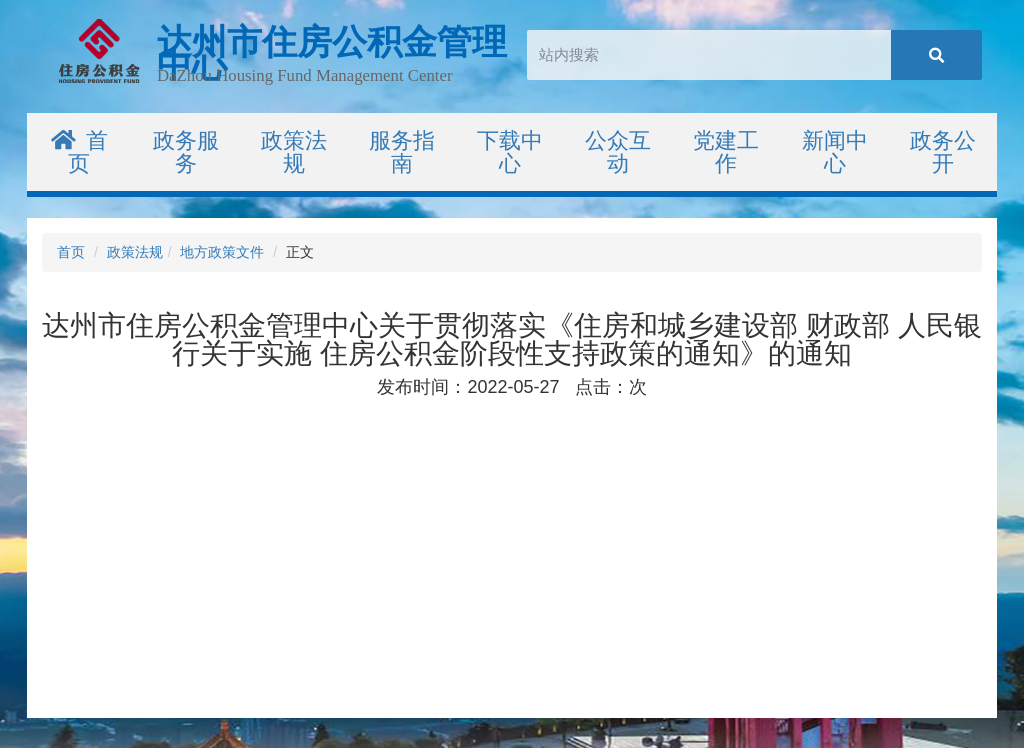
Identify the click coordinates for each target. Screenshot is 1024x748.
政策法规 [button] (294, 152)
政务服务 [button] (186, 152)
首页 (79, 152)
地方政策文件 (222, 252)
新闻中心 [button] (835, 152)
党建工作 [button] (726, 152)
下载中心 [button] (510, 152)
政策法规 (135, 252)
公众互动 (618, 152)
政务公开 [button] (943, 152)
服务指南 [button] (402, 152)
